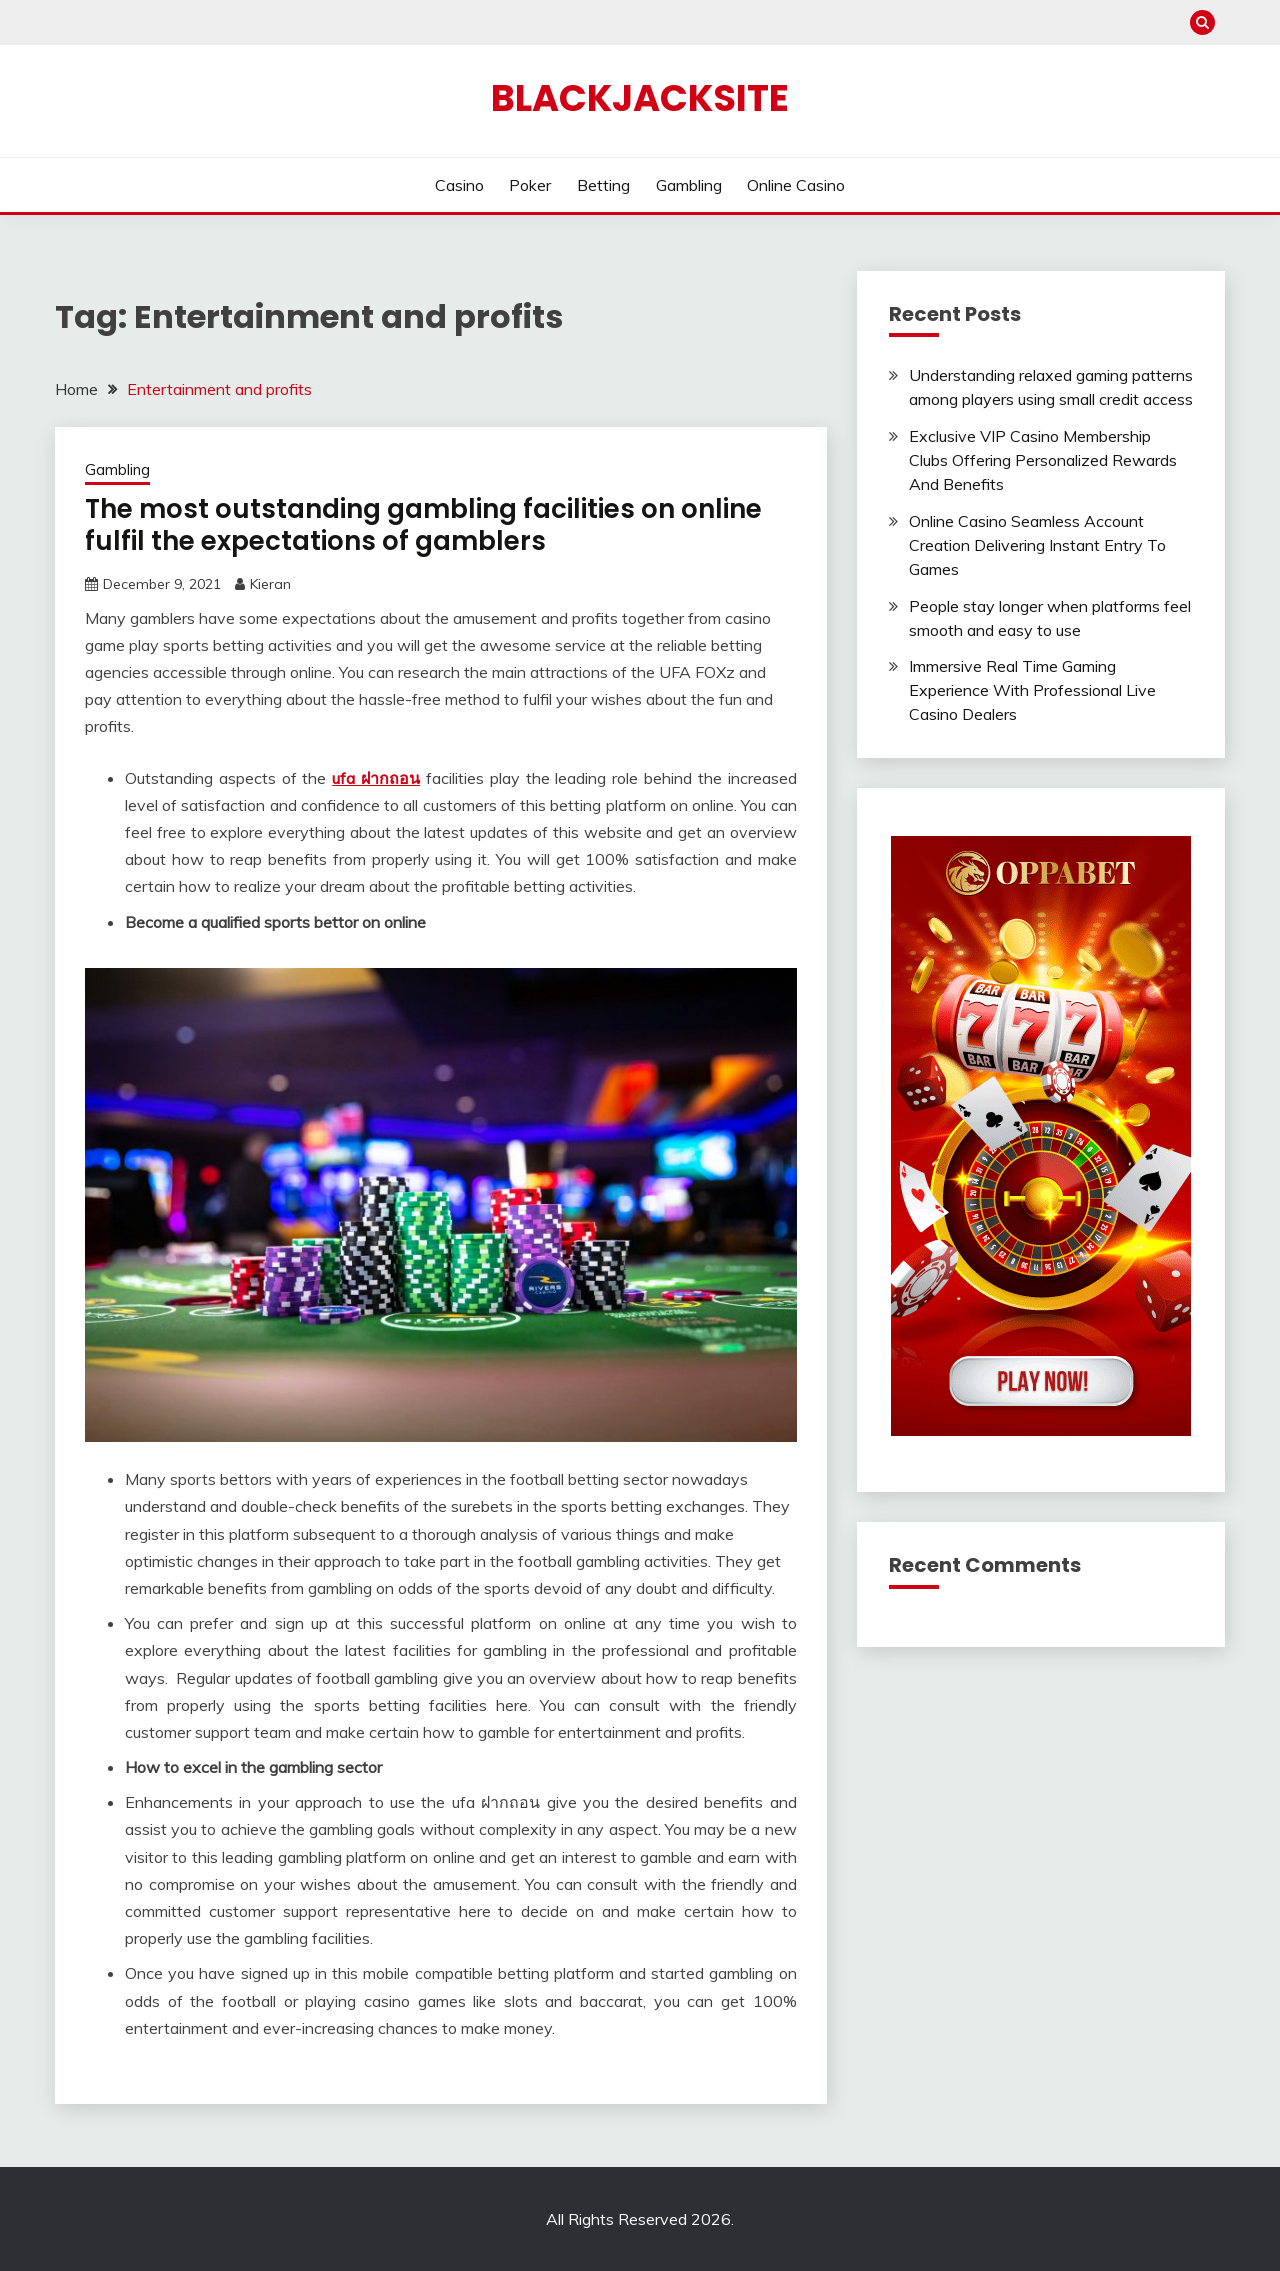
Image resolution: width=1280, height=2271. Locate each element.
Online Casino (796, 185)
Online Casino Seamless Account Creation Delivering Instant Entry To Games (1037, 545)
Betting (603, 185)
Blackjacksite (640, 98)
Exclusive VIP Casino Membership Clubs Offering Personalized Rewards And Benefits (1043, 460)
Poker (530, 185)
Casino (459, 185)
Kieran (270, 584)
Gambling (689, 185)
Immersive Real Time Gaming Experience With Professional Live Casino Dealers (1032, 690)
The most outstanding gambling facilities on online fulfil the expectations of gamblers (423, 525)
